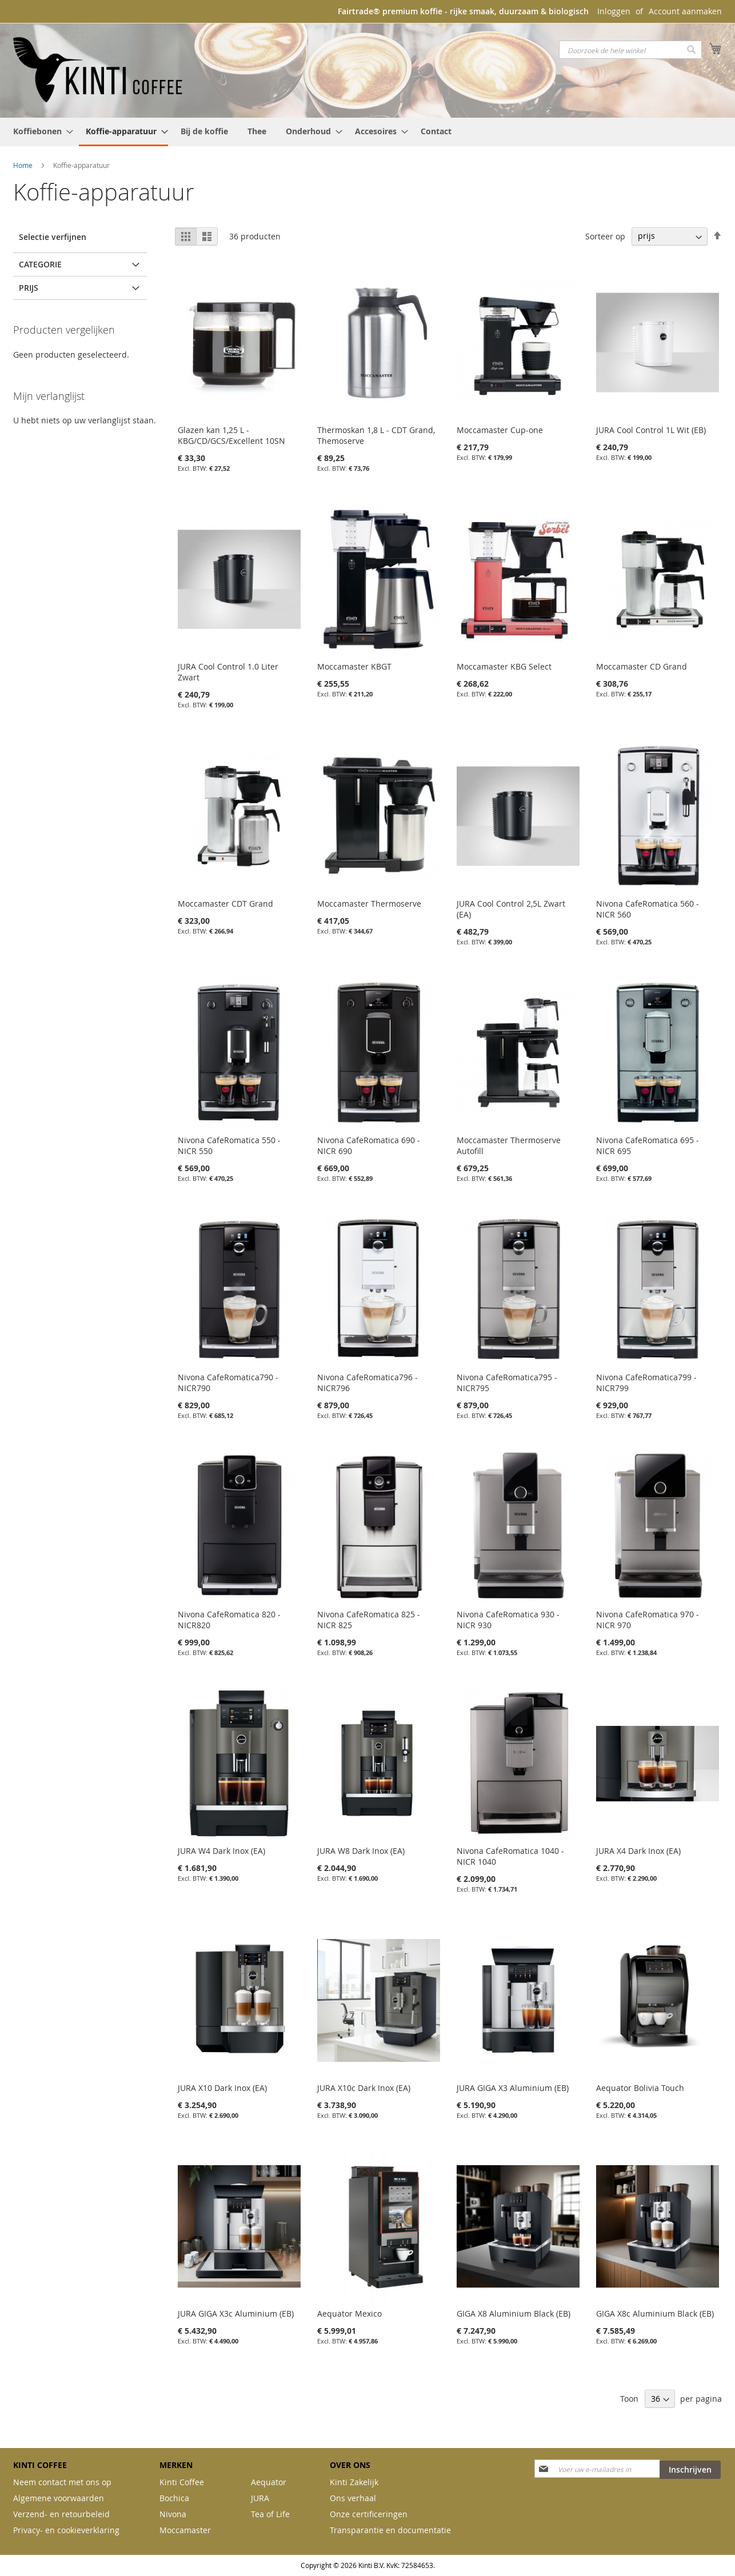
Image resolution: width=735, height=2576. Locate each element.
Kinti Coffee (181, 2482)
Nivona (172, 2514)
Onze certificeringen (369, 2514)
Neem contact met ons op (62, 2482)
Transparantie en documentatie (390, 2530)
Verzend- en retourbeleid (61, 2514)
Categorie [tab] (40, 264)
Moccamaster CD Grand (641, 666)
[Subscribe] (690, 2470)
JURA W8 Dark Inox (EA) (361, 1850)
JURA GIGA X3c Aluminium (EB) (236, 2313)
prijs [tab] (28, 287)
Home (23, 165)
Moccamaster (185, 2530)
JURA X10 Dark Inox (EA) (222, 2087)
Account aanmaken (685, 11)
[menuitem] (39, 131)
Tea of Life (270, 2514)
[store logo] (99, 69)
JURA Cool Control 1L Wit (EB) (651, 429)
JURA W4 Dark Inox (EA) (221, 1850)
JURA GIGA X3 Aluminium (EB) (513, 2087)
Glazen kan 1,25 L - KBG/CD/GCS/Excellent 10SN (231, 435)
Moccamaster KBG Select (504, 666)
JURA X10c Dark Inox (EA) (363, 2087)
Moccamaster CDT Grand (225, 903)
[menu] (367, 132)
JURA (260, 2498)
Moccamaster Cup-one (500, 429)
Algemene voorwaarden (58, 2498)
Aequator (268, 2482)
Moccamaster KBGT (354, 666)
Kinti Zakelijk (354, 2482)
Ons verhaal (353, 2498)
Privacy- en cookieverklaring (66, 2530)
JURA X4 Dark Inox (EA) (638, 1850)
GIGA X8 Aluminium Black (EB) (513, 2313)
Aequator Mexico (349, 2313)
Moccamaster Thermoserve (369, 903)
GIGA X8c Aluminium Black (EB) (655, 2313)
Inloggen (613, 11)
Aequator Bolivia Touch (640, 2087)
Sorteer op (605, 235)
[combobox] (630, 50)
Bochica (174, 2498)
